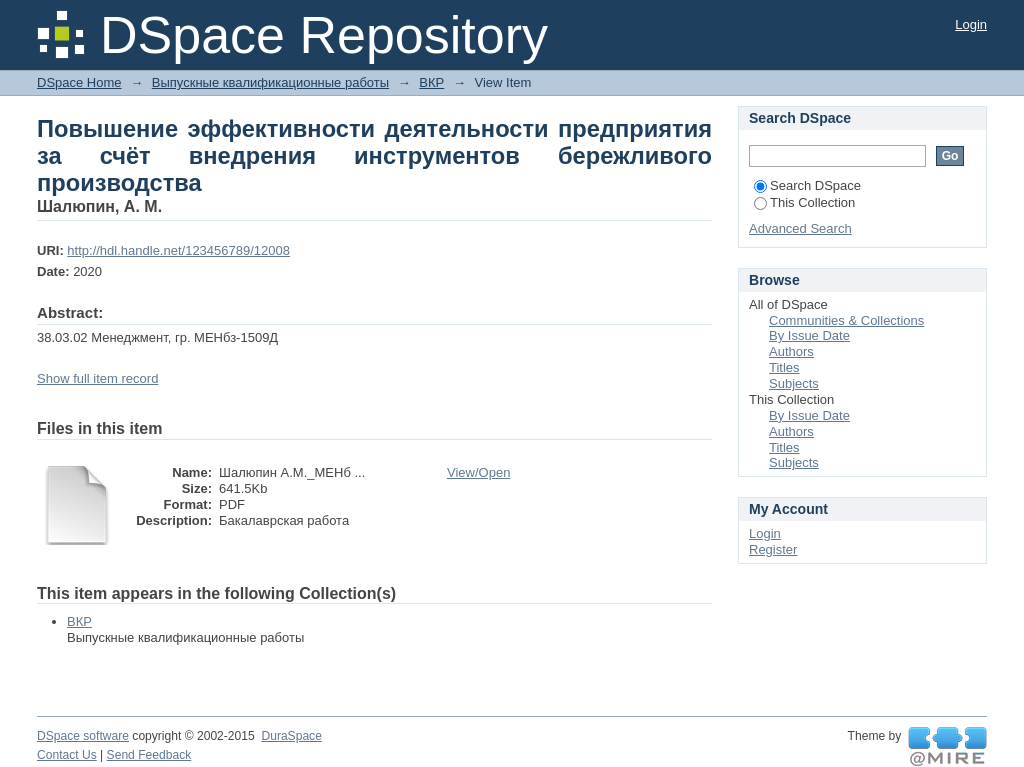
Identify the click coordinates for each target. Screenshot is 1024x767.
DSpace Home (79, 82)
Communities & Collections (846, 320)
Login (971, 24)
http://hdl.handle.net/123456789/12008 (178, 250)
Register (773, 549)
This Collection (804, 202)
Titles (784, 367)
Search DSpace (807, 185)
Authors (791, 351)
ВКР (431, 82)
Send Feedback (149, 755)
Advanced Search (800, 228)
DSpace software (83, 736)
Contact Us (67, 755)
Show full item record (97, 378)
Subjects (794, 383)
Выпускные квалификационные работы (270, 82)
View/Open (478, 472)
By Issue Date (809, 335)
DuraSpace (291, 736)
